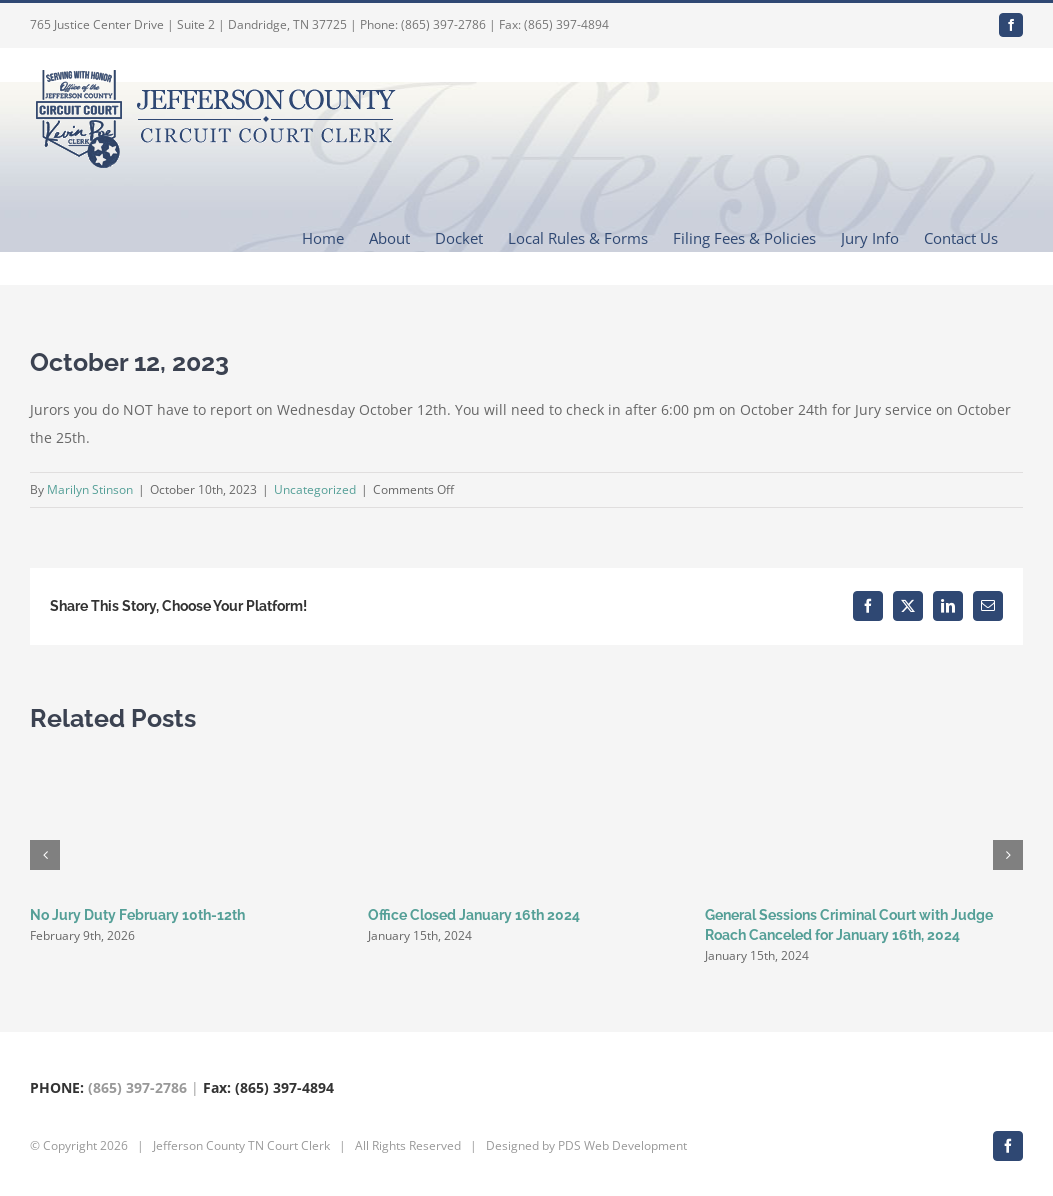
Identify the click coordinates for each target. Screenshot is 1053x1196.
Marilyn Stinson (90, 489)
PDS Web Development (622, 1145)
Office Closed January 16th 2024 (474, 915)
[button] (45, 855)
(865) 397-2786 (137, 1087)
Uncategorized (315, 489)
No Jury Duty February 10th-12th (137, 915)
